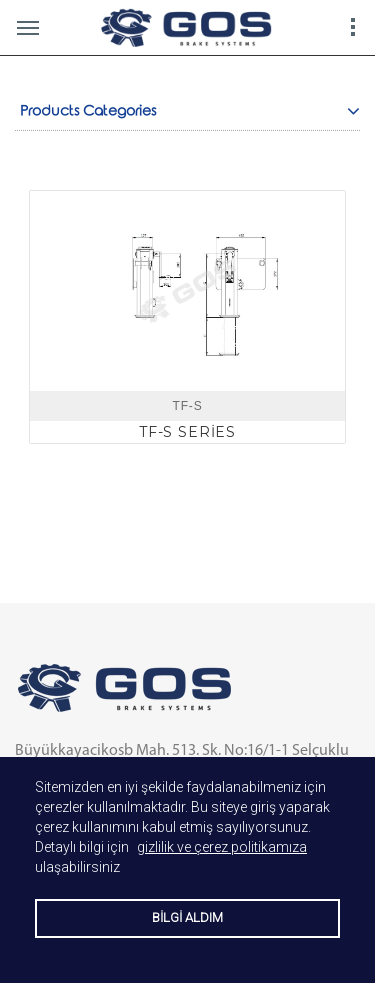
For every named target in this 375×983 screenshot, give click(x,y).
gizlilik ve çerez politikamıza (222, 847)
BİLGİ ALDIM (187, 917)
